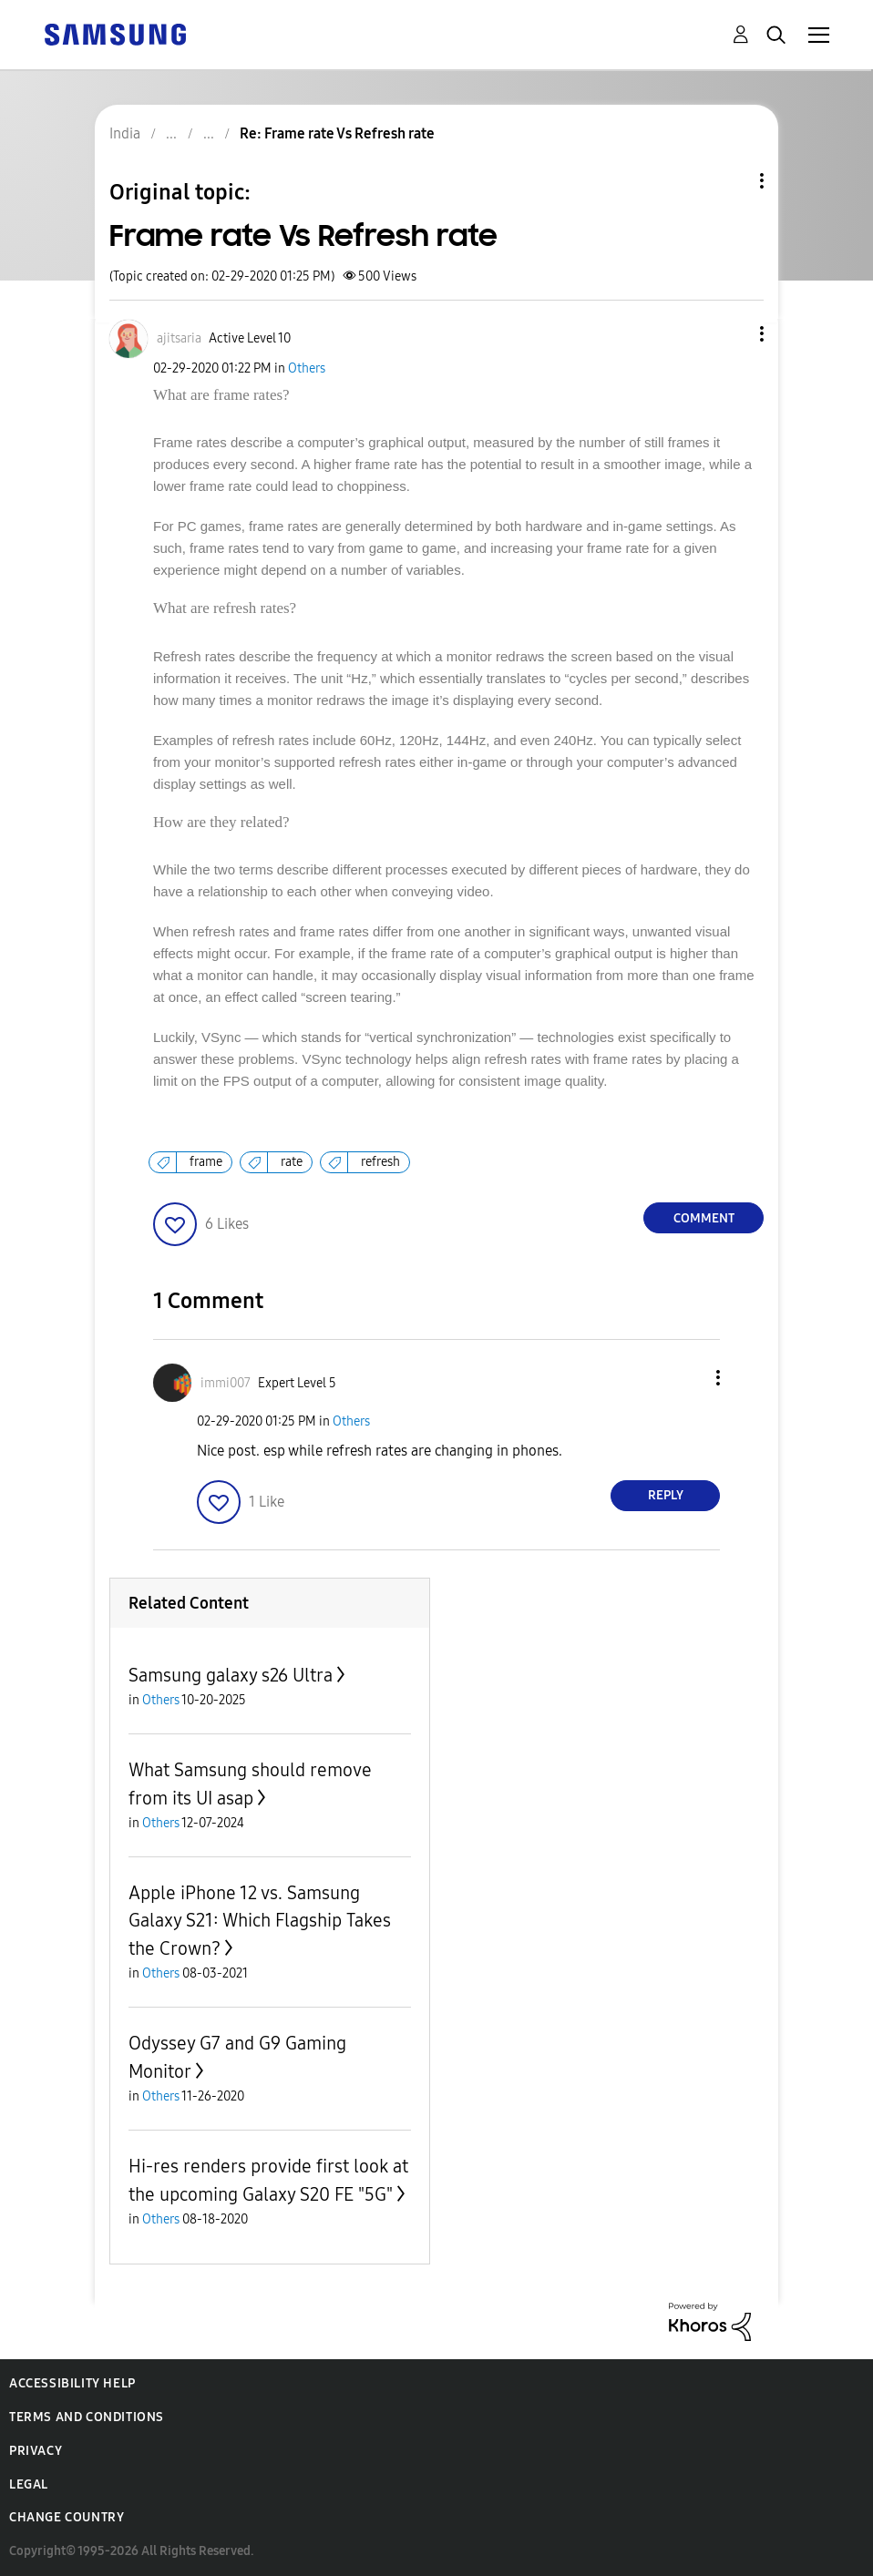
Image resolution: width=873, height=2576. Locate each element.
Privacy (35, 2450)
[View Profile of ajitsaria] (179, 338)
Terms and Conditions (86, 2417)
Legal (28, 2484)
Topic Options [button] (731, 181)
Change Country (66, 2517)
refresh (380, 1162)
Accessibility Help (72, 2383)
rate (292, 1162)
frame (206, 1162)
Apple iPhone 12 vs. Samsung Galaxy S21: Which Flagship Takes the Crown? (259, 1920)
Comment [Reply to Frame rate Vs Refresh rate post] (703, 1218)
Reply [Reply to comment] (665, 1495)
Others (306, 368)
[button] (732, 334)
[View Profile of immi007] (225, 1383)
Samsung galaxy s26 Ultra (230, 1675)
